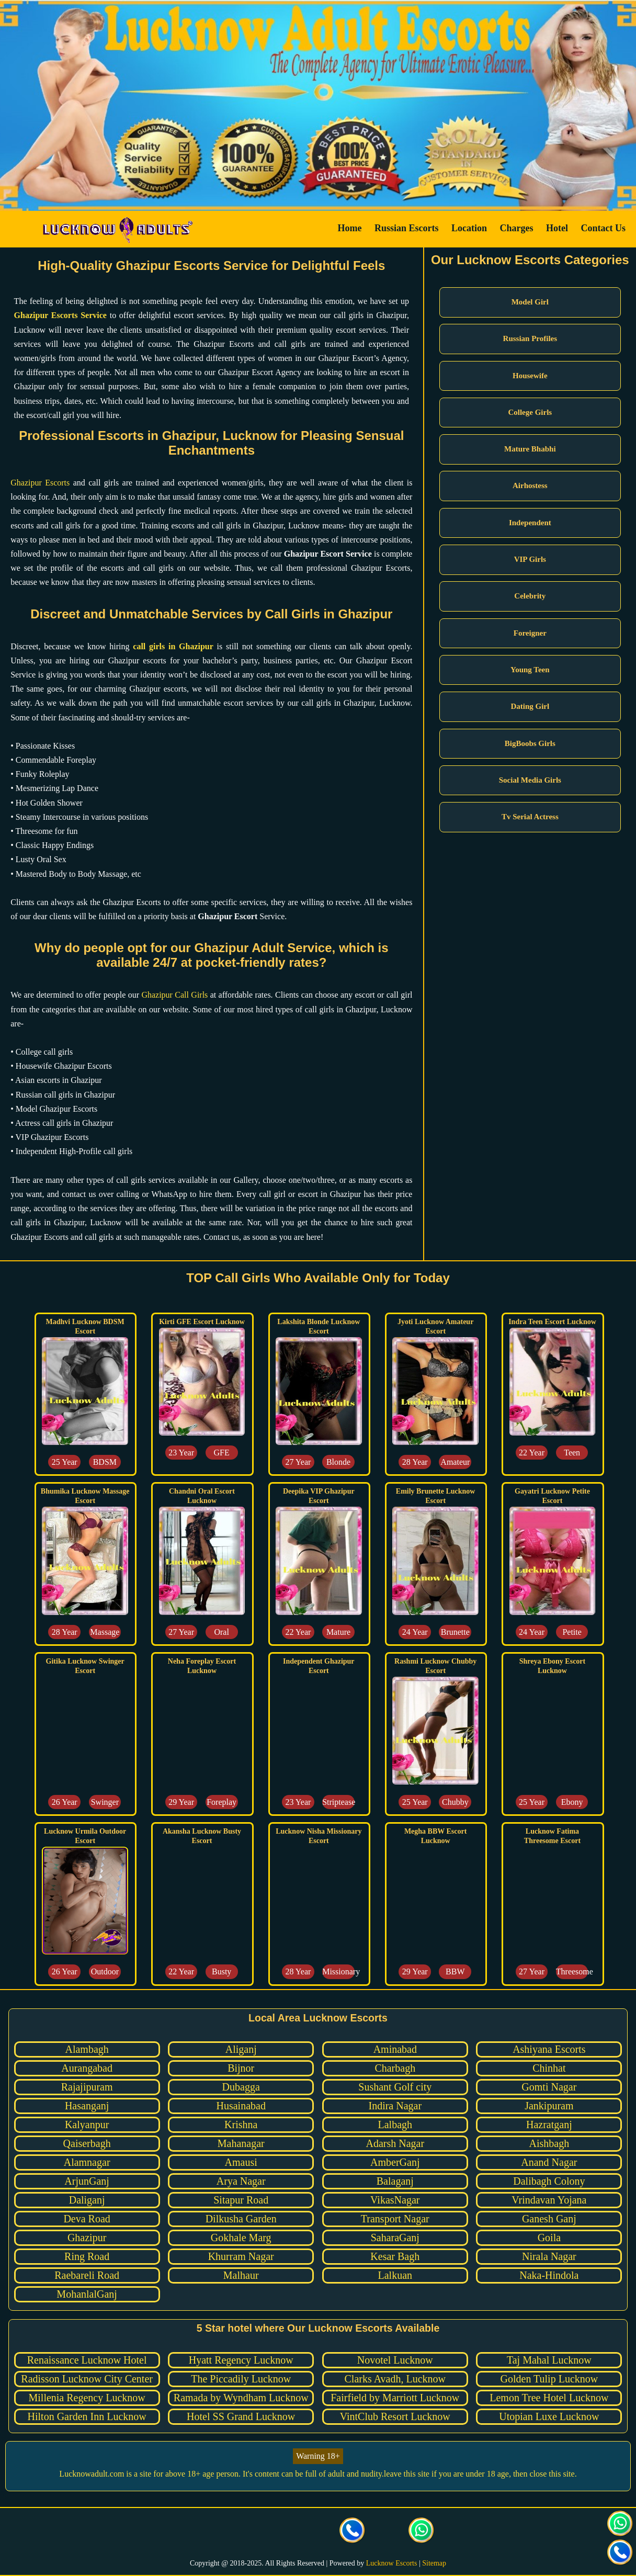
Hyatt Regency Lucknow (241, 2360)
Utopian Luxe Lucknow (549, 2416)
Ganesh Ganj (549, 2218)
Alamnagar (87, 2162)
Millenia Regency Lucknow (86, 2397)
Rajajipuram (87, 2087)
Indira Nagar (395, 2105)
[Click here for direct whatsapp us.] (421, 2531)
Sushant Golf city (394, 2087)
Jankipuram (549, 2105)
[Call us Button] (352, 2531)
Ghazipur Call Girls (174, 994)
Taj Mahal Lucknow (549, 2360)
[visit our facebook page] (214, 2531)
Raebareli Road (86, 2275)
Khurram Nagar (241, 2256)
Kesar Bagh (394, 2256)
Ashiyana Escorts (549, 2049)
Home (349, 228)
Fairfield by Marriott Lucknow (395, 2397)
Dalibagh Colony (549, 2181)
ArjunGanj (86, 2181)
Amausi (241, 2162)
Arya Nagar (241, 2181)
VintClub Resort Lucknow (395, 2416)
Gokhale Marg (241, 2237)
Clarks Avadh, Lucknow (395, 2379)
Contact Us (603, 228)
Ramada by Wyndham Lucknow (241, 2397)
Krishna (240, 2124)
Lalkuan (395, 2275)
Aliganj (241, 2049)
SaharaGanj (395, 2237)
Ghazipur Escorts (40, 482)
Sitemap (434, 2563)
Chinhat (548, 2068)
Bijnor (241, 2068)
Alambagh (86, 2049)
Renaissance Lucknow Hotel (87, 2360)
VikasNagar (394, 2200)
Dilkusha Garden (241, 2218)
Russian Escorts (406, 228)
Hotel (557, 228)
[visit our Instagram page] (283, 2531)
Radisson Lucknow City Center (87, 2379)
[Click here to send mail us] (387, 2531)
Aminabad (395, 2049)
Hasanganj (87, 2105)
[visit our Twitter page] (249, 2531)
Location (469, 228)
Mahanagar (241, 2143)
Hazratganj (549, 2124)
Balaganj (395, 2181)
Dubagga (241, 2087)
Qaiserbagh (87, 2143)
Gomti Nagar (548, 2087)
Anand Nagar (549, 2162)
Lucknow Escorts (391, 2563)
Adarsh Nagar (395, 2143)
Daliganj (87, 2200)
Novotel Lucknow (395, 2360)
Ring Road (86, 2256)
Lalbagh (395, 2124)
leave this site (406, 2473)
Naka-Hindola (548, 2275)
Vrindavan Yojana (549, 2200)
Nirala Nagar (549, 2256)
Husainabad (240, 2105)
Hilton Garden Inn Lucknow (87, 2416)
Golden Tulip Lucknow (549, 2379)
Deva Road (86, 2218)
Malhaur (241, 2275)
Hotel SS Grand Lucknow (241, 2416)
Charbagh (394, 2068)
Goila (549, 2237)
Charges (516, 228)
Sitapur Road (240, 2200)
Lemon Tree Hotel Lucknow (549, 2397)
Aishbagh (549, 2143)
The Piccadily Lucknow (241, 2379)
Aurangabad (86, 2068)
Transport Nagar (395, 2218)
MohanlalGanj (86, 2294)
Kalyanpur (87, 2124)
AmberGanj (394, 2162)
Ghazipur (86, 2237)
